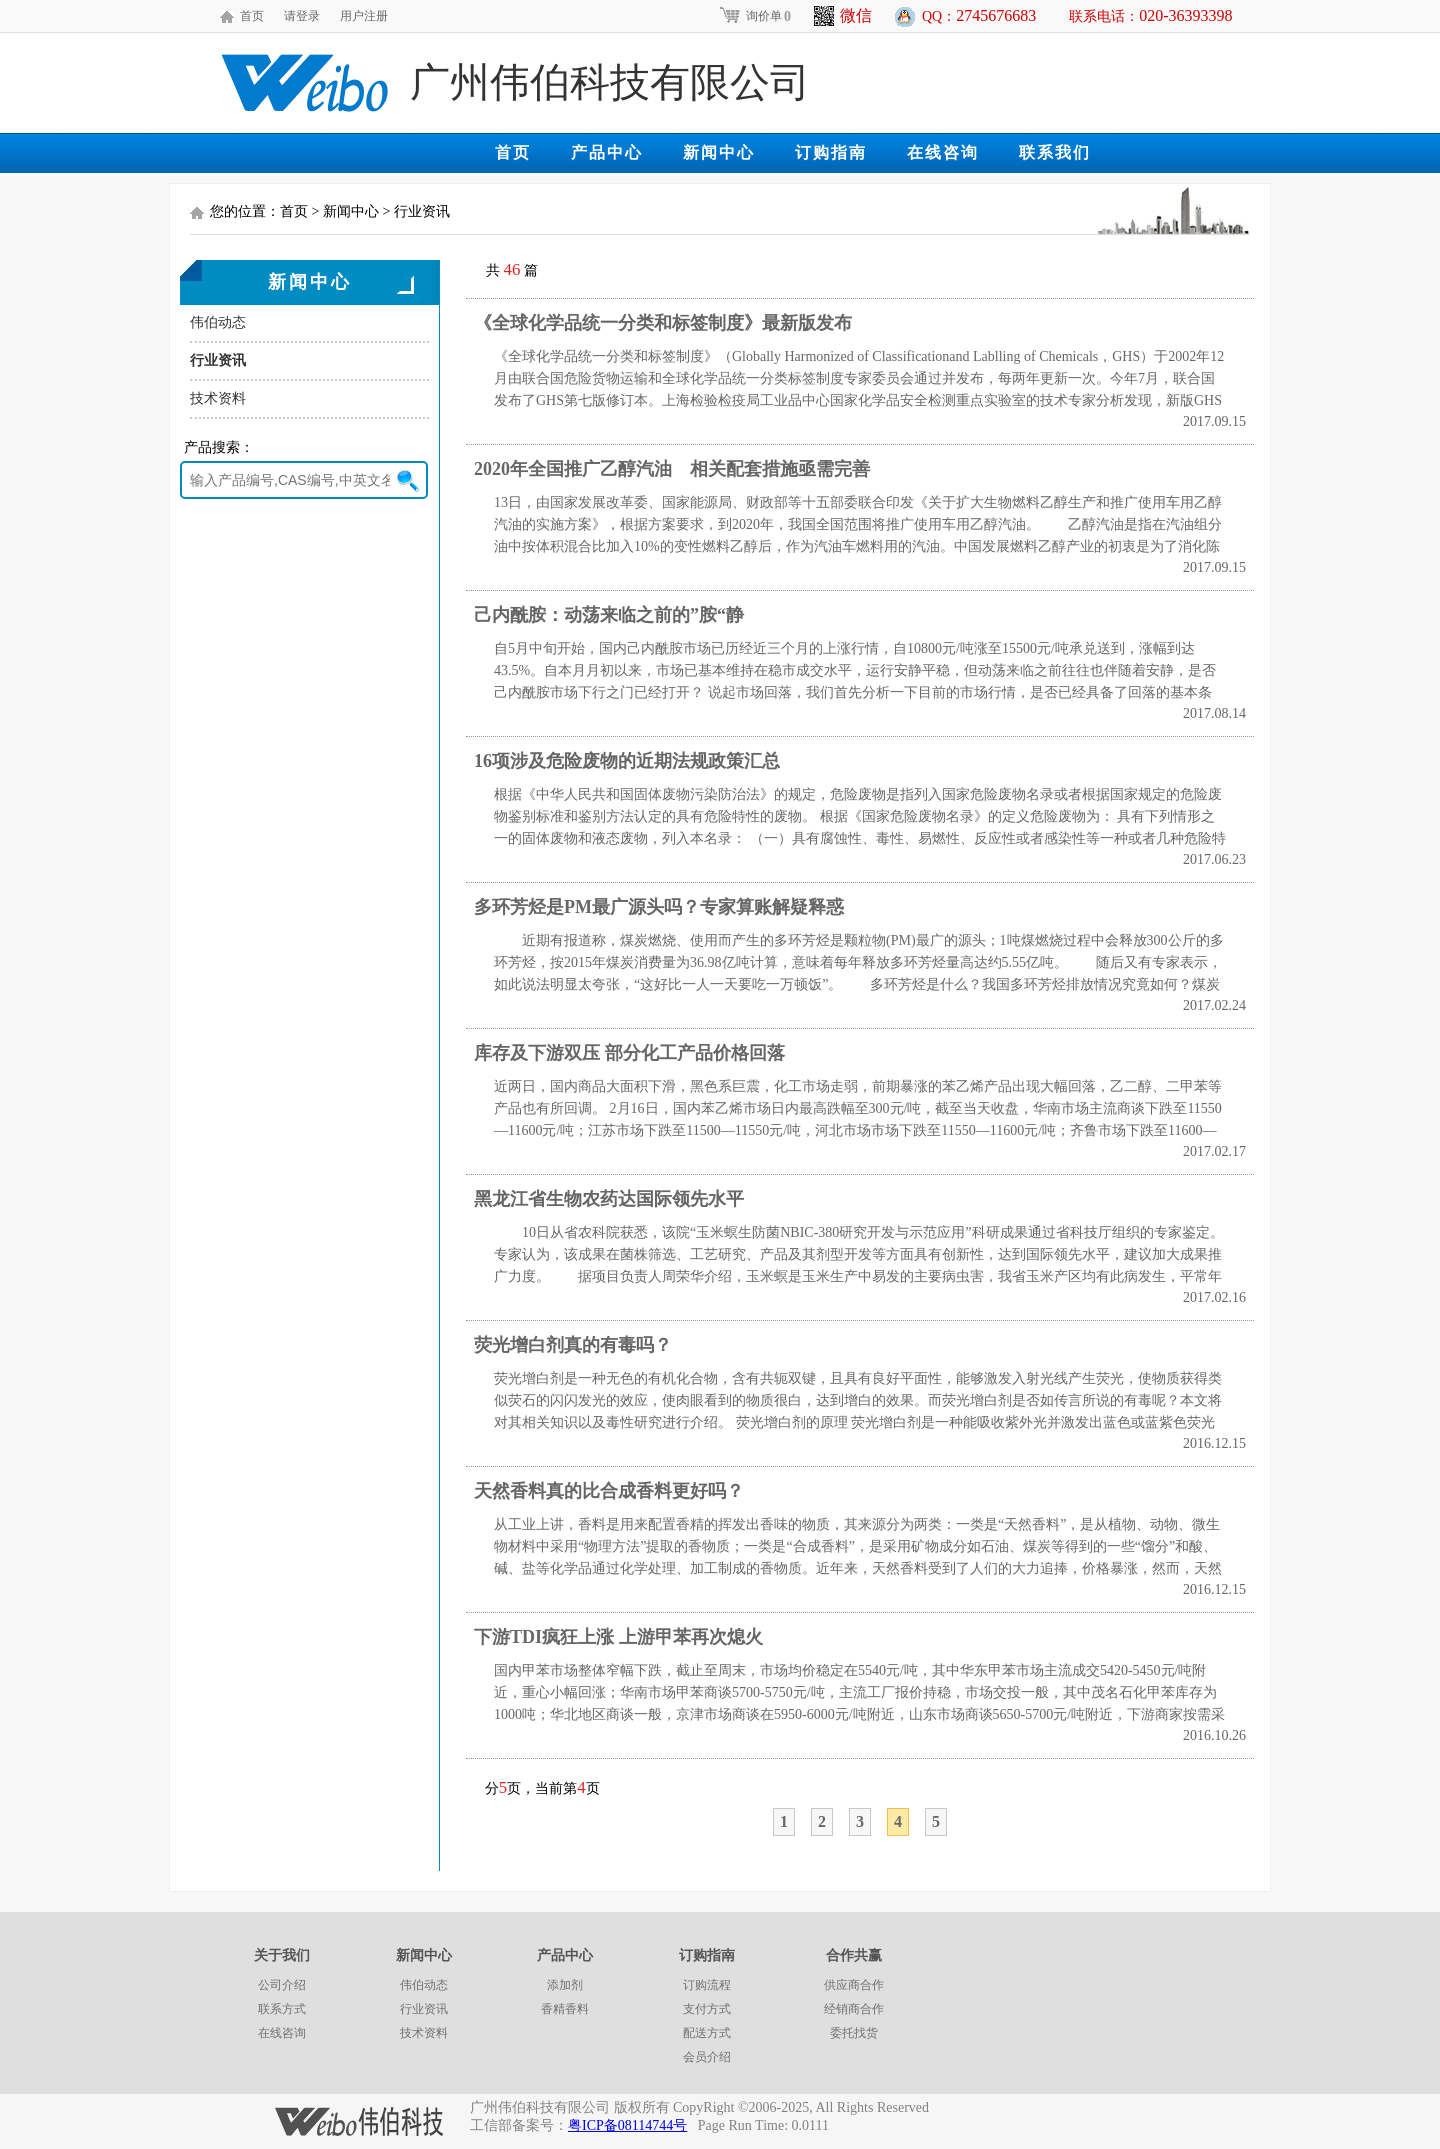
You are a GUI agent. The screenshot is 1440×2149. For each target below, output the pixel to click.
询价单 (754, 16)
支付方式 (707, 2009)
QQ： (979, 15)
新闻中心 (719, 152)
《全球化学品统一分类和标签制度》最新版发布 (663, 323)
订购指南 (831, 152)
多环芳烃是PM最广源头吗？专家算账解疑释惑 (659, 907)
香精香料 (565, 2009)
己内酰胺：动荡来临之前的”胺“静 (609, 615)
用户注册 (364, 16)
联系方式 (282, 2009)
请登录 (302, 16)
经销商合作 (854, 2009)
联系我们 (1055, 152)
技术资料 (218, 398)
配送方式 (707, 2033)
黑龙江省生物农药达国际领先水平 (609, 1199)
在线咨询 (943, 152)
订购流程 (707, 1985)
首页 (252, 16)
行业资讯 (218, 360)
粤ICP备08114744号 (627, 2125)
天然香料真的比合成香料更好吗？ (609, 1491)
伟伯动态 (218, 322)
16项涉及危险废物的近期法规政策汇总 (627, 761)
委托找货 (854, 2033)
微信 (843, 16)
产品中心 (607, 152)
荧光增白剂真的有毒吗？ (573, 1345)
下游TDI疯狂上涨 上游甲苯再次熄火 (618, 1637)
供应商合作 (854, 1985)
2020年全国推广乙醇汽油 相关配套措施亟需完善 (672, 469)
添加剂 (565, 1985)
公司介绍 (282, 1985)
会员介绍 (707, 2057)
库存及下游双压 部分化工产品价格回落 (629, 1053)
